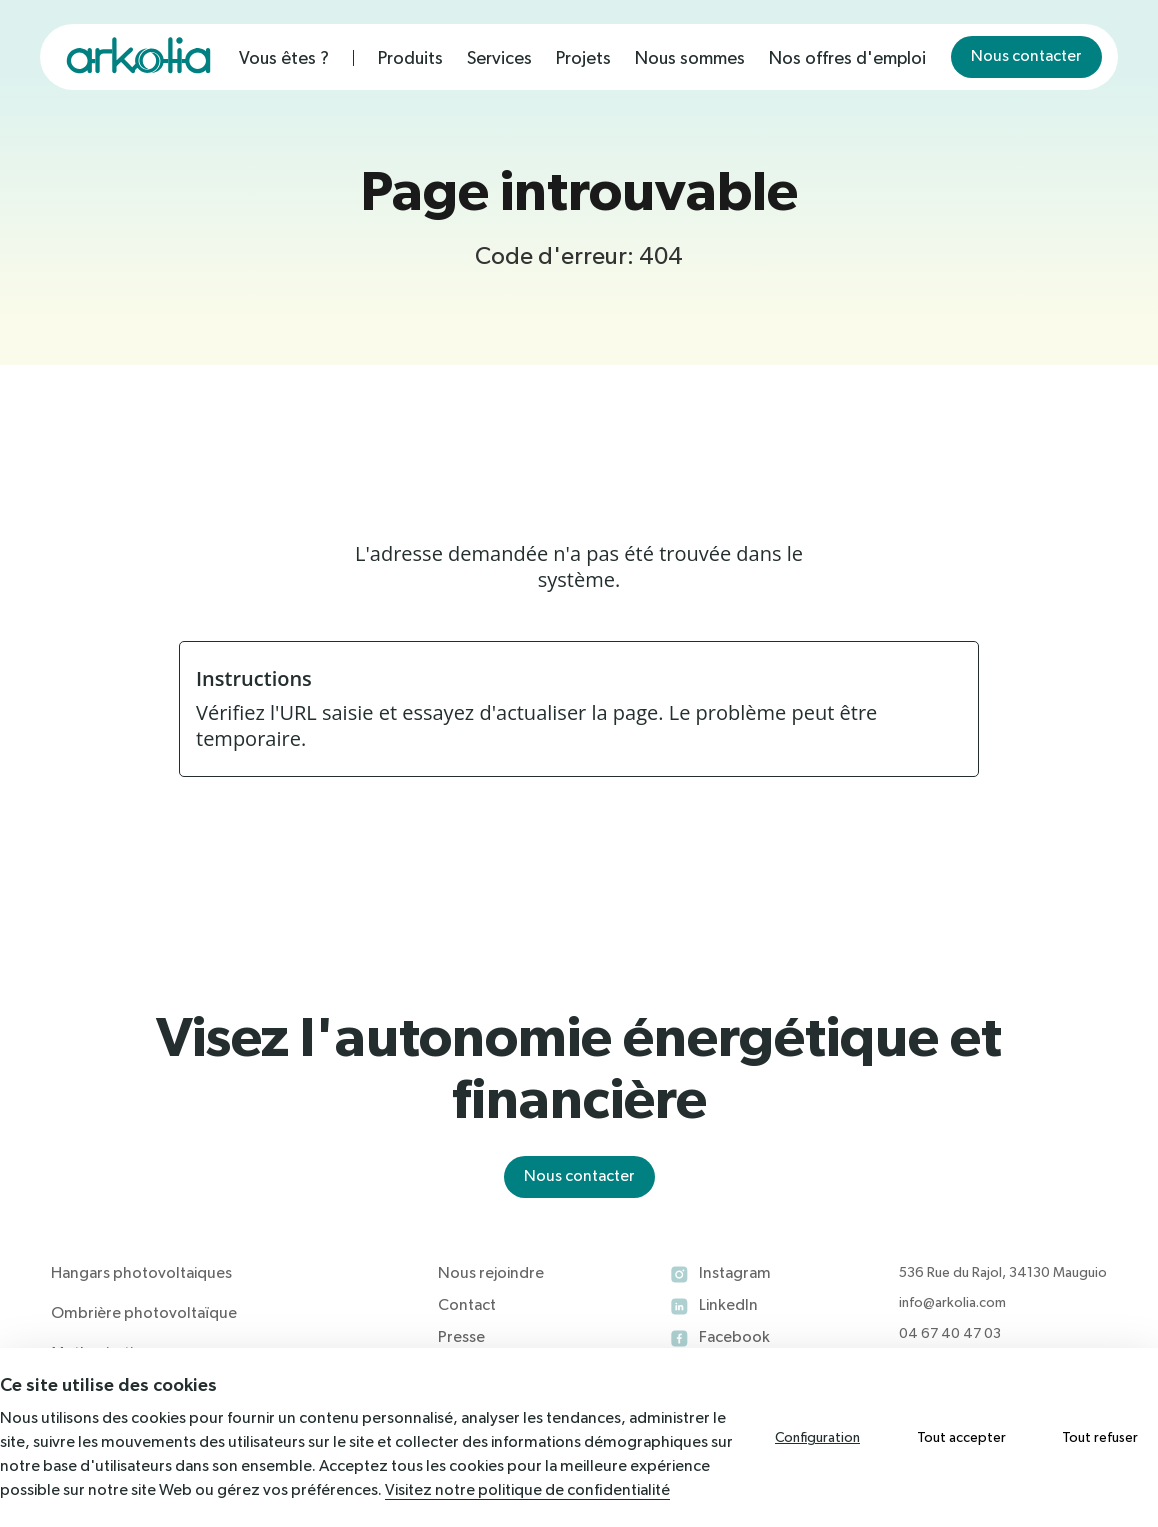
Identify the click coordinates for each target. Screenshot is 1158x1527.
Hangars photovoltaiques (141, 1274)
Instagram (735, 1274)
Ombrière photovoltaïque (144, 1314)
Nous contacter (1026, 57)
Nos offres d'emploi (847, 59)
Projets (583, 59)
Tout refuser (1100, 1438)
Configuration (817, 1438)
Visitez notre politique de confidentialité (527, 1491)
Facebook (734, 1338)
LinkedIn (728, 1306)
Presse (461, 1338)
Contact (467, 1306)
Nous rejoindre (491, 1274)
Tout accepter (961, 1438)
